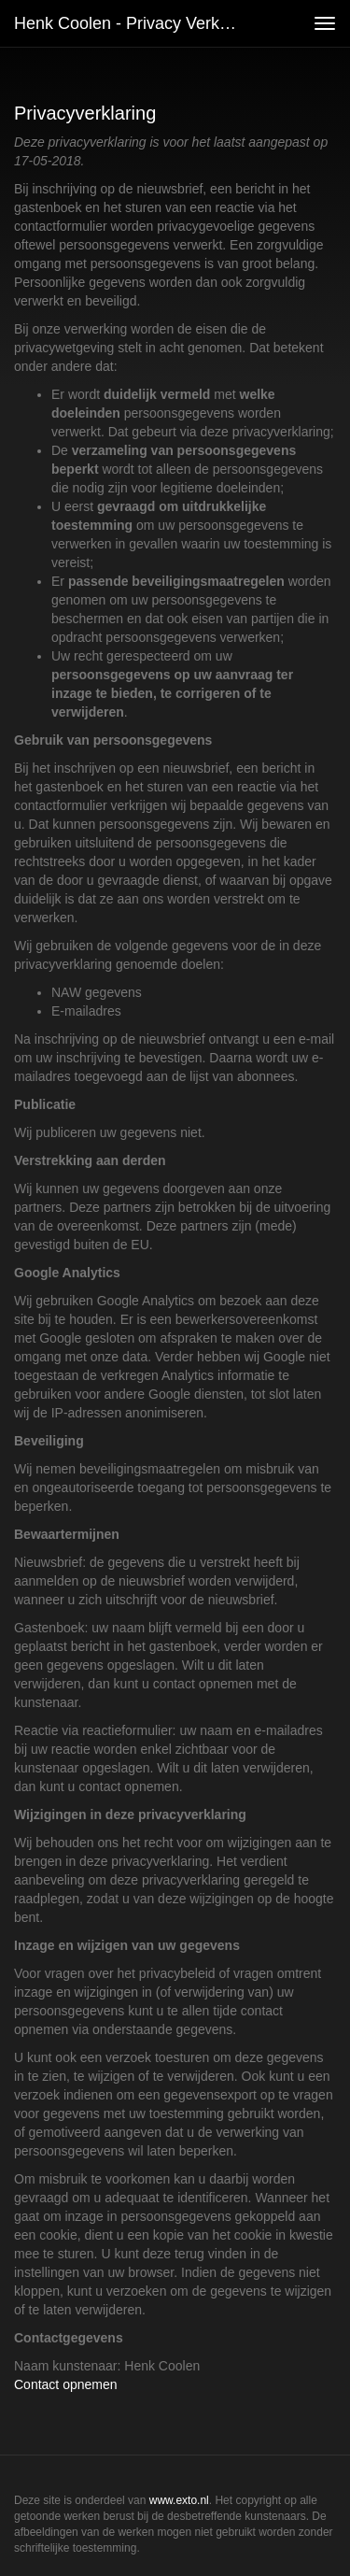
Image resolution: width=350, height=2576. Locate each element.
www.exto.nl (179, 2500)
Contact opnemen (66, 2384)
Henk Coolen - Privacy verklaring (134, 23)
